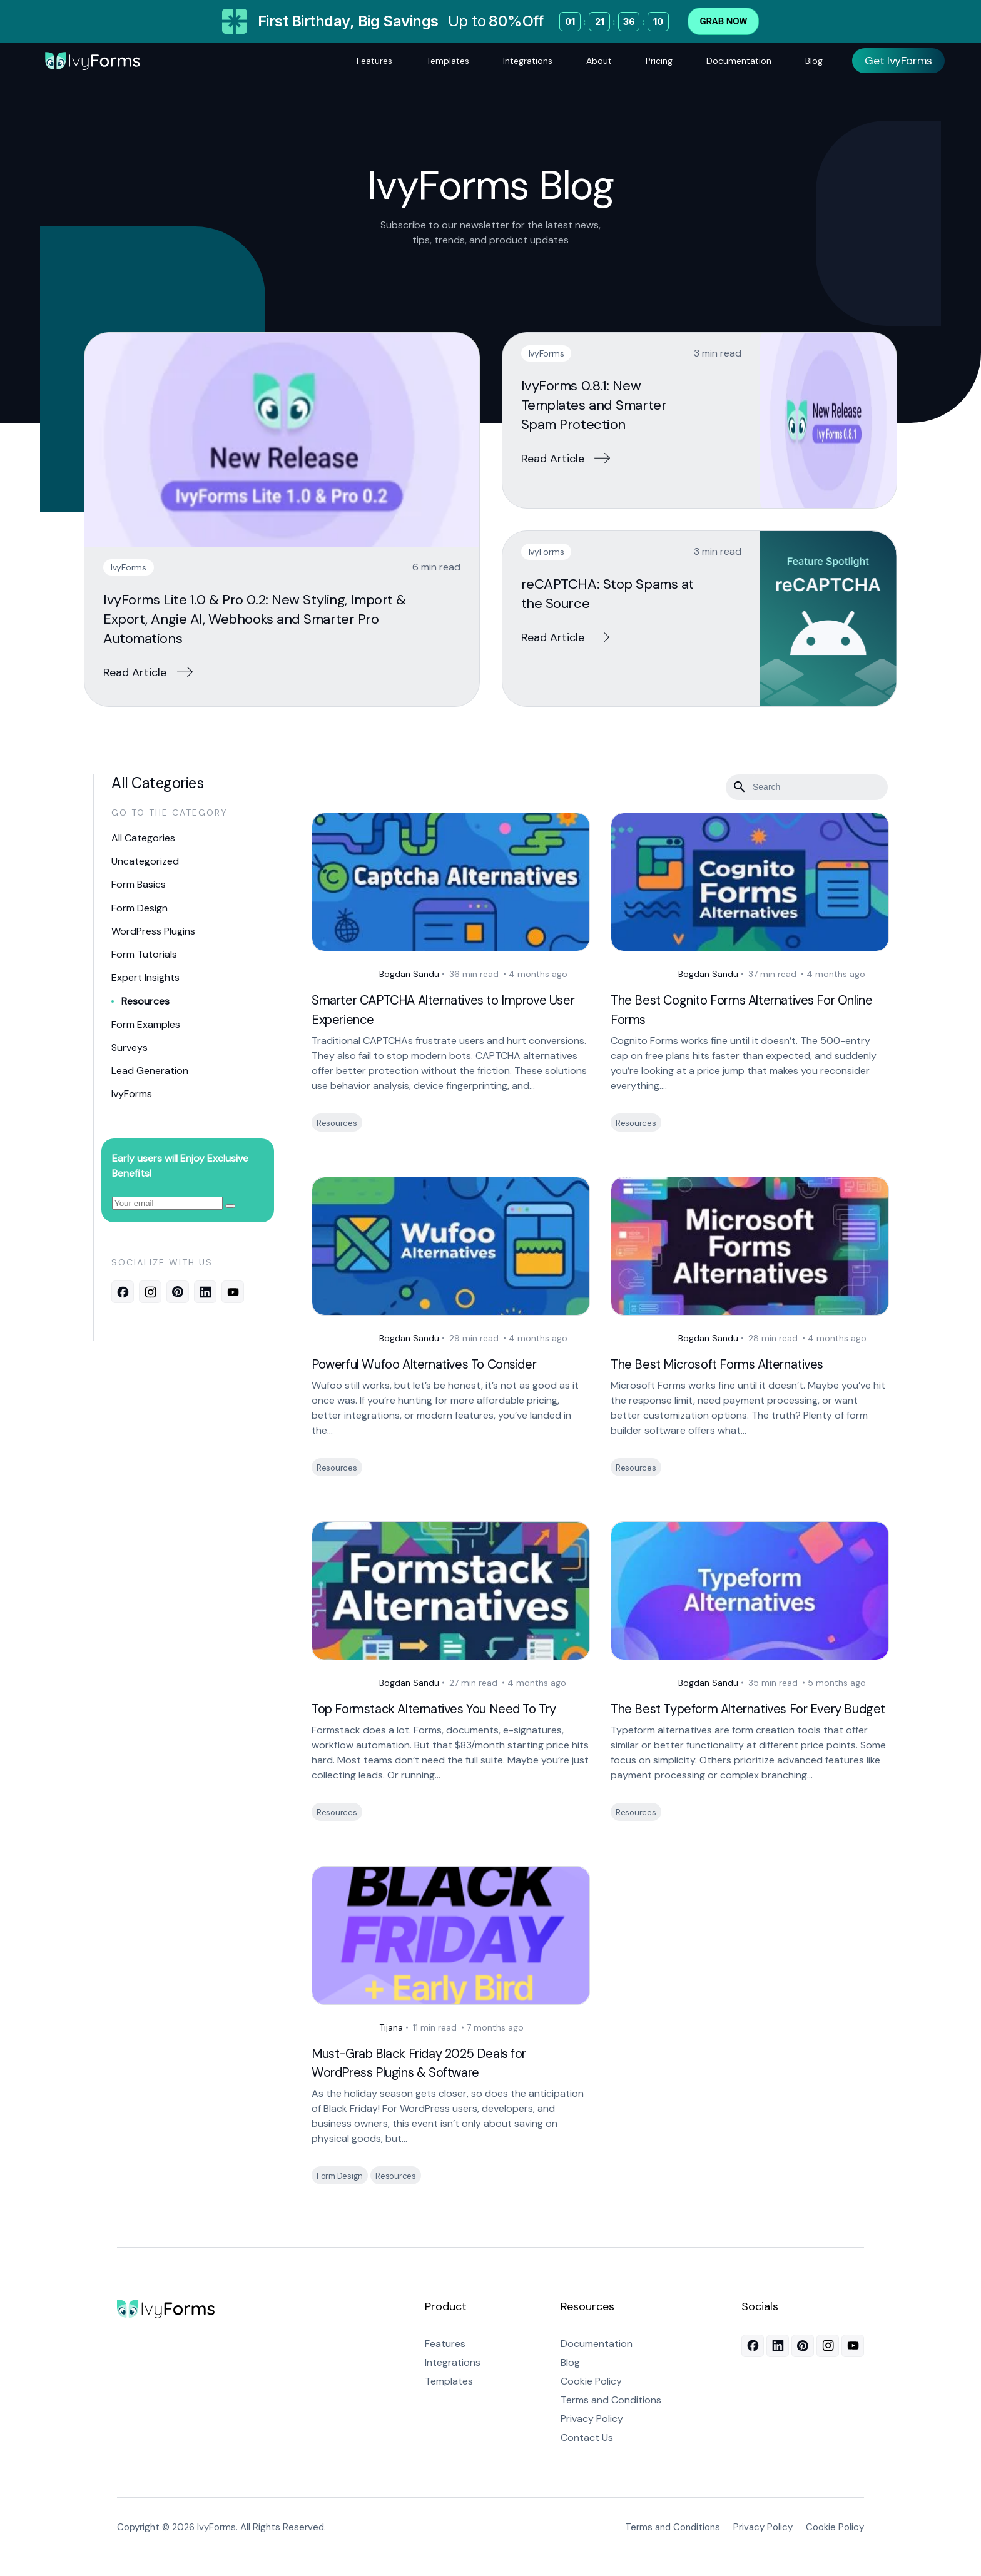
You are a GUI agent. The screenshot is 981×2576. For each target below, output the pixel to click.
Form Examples (145, 1018)
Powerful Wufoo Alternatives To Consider (438, 1364)
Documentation (738, 60)
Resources (145, 995)
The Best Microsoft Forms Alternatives (730, 1364)
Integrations (527, 60)
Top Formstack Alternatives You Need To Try (449, 1709)
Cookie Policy (591, 2400)
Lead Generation (149, 1063)
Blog (814, 60)
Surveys (129, 1040)
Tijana (357, 2046)
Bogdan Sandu (375, 973)
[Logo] (92, 60)
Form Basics (138, 883)
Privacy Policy (592, 2438)
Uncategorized (145, 860)
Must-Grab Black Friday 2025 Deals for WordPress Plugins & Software (432, 2082)
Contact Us (587, 2456)
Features (374, 60)
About (599, 60)
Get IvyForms (898, 60)
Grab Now (723, 21)
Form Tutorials (144, 950)
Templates (447, 60)
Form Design (139, 905)
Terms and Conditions (611, 2419)
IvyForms (128, 567)
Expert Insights (145, 973)
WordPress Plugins (153, 928)
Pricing (659, 60)
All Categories (143, 837)
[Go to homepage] (166, 2329)
